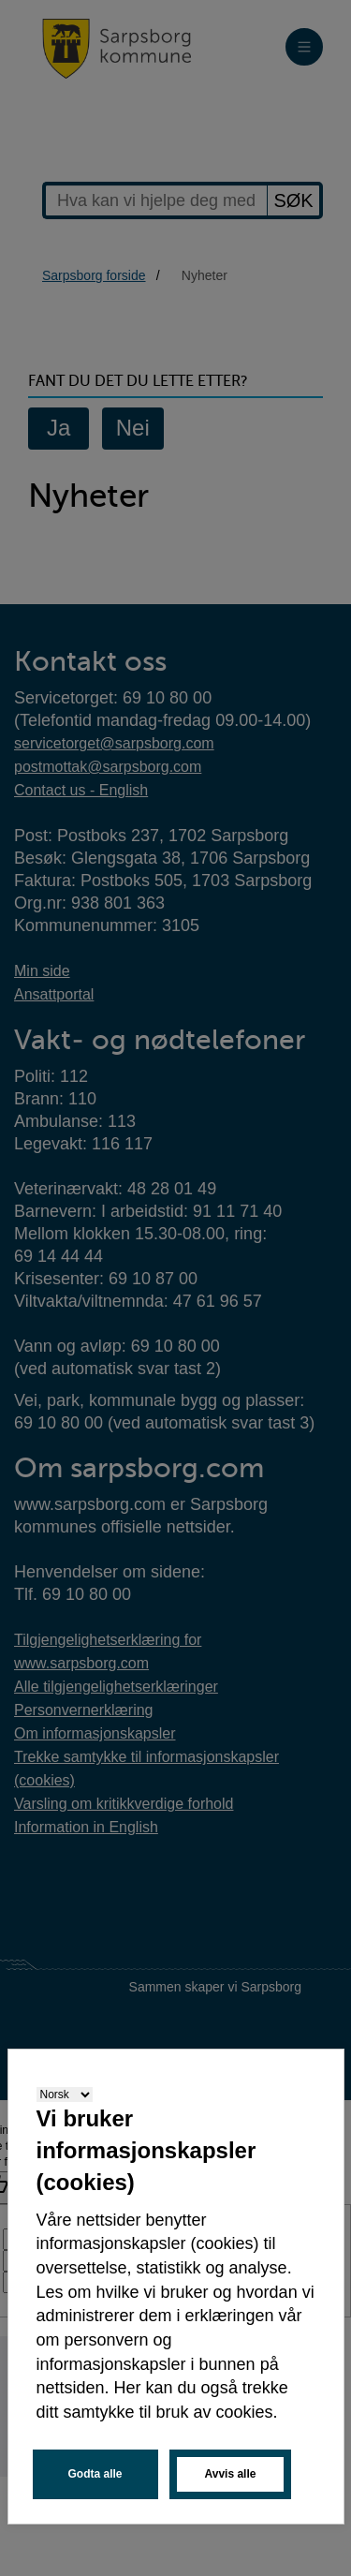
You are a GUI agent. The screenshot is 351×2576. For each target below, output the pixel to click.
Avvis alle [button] (230, 2473)
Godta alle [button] (95, 2473)
